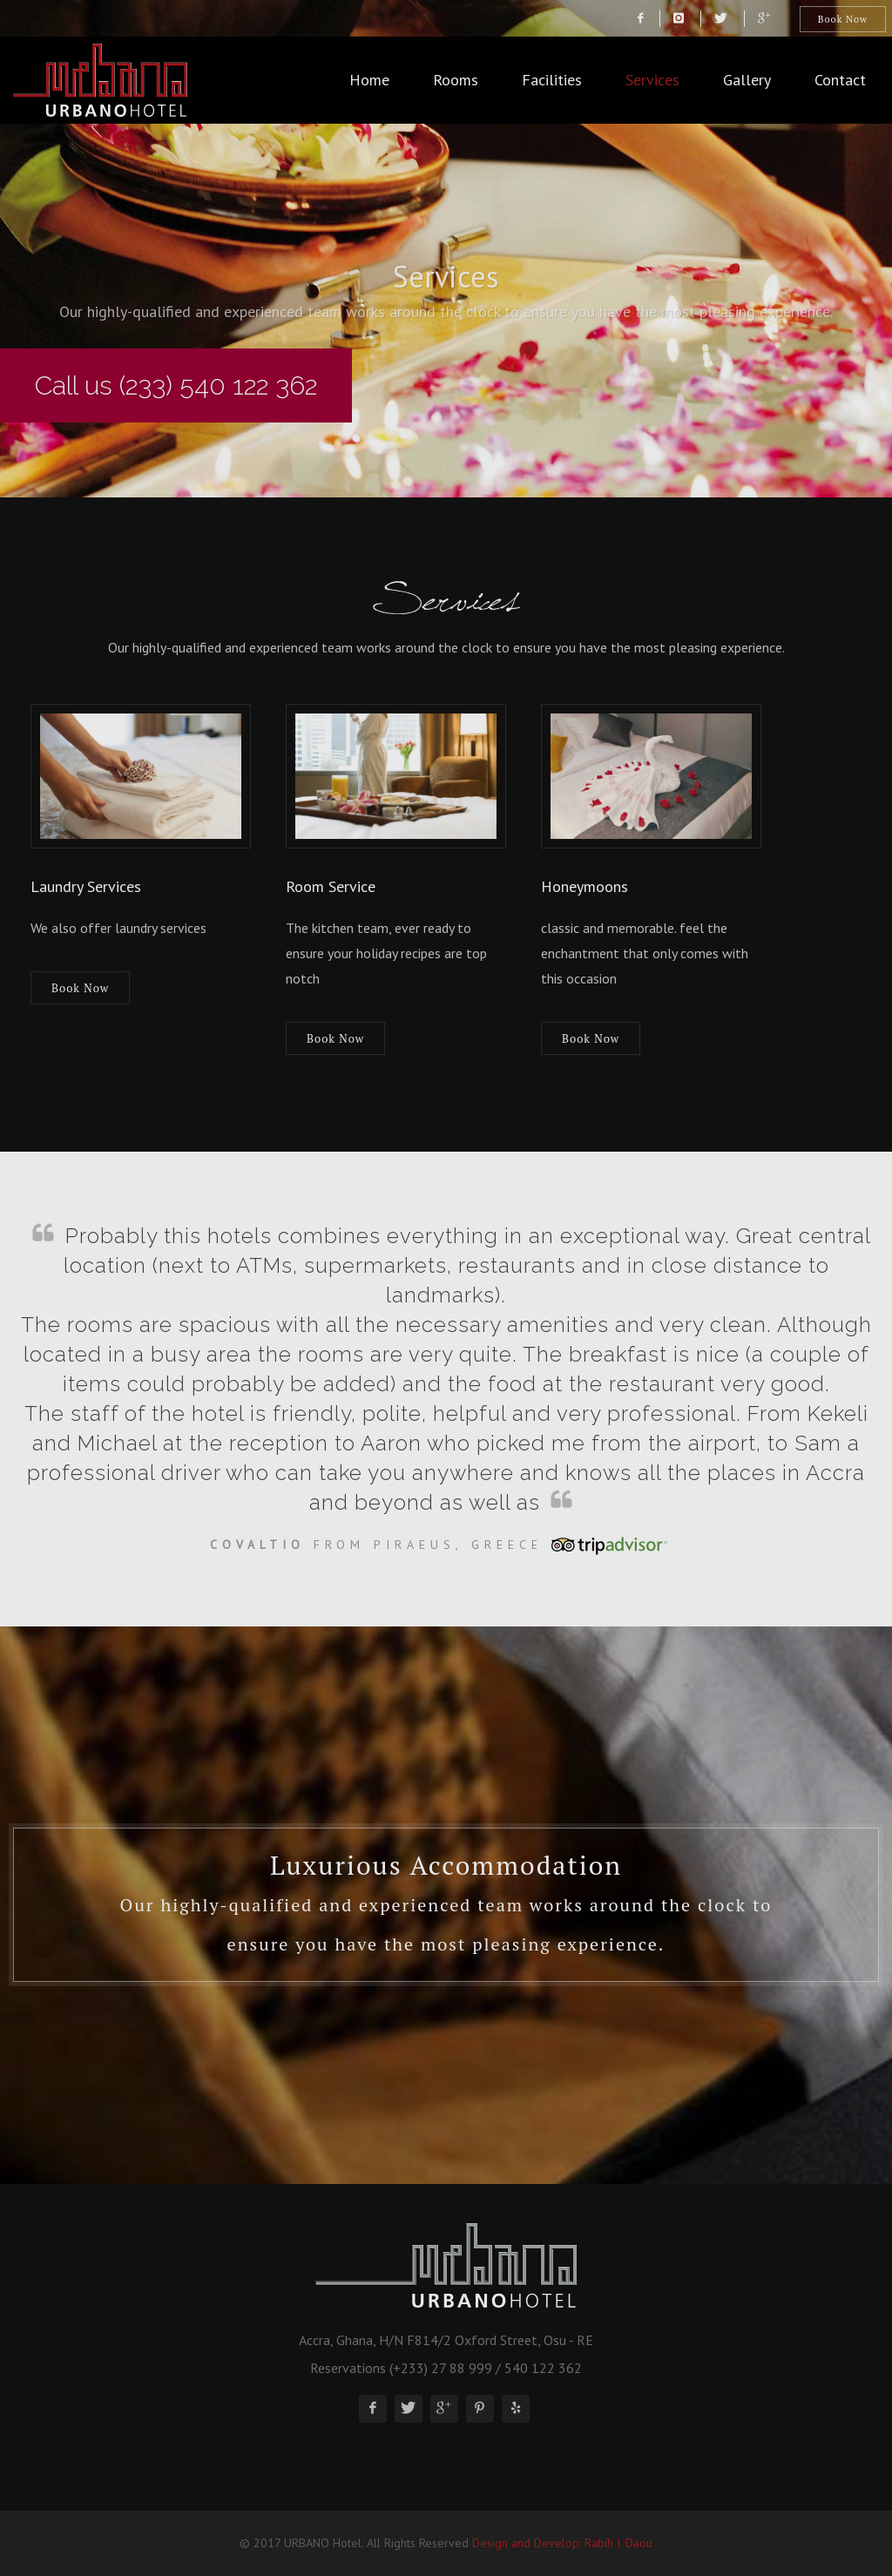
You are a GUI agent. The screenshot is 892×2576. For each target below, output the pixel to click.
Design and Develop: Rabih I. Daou (562, 2543)
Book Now (843, 19)
